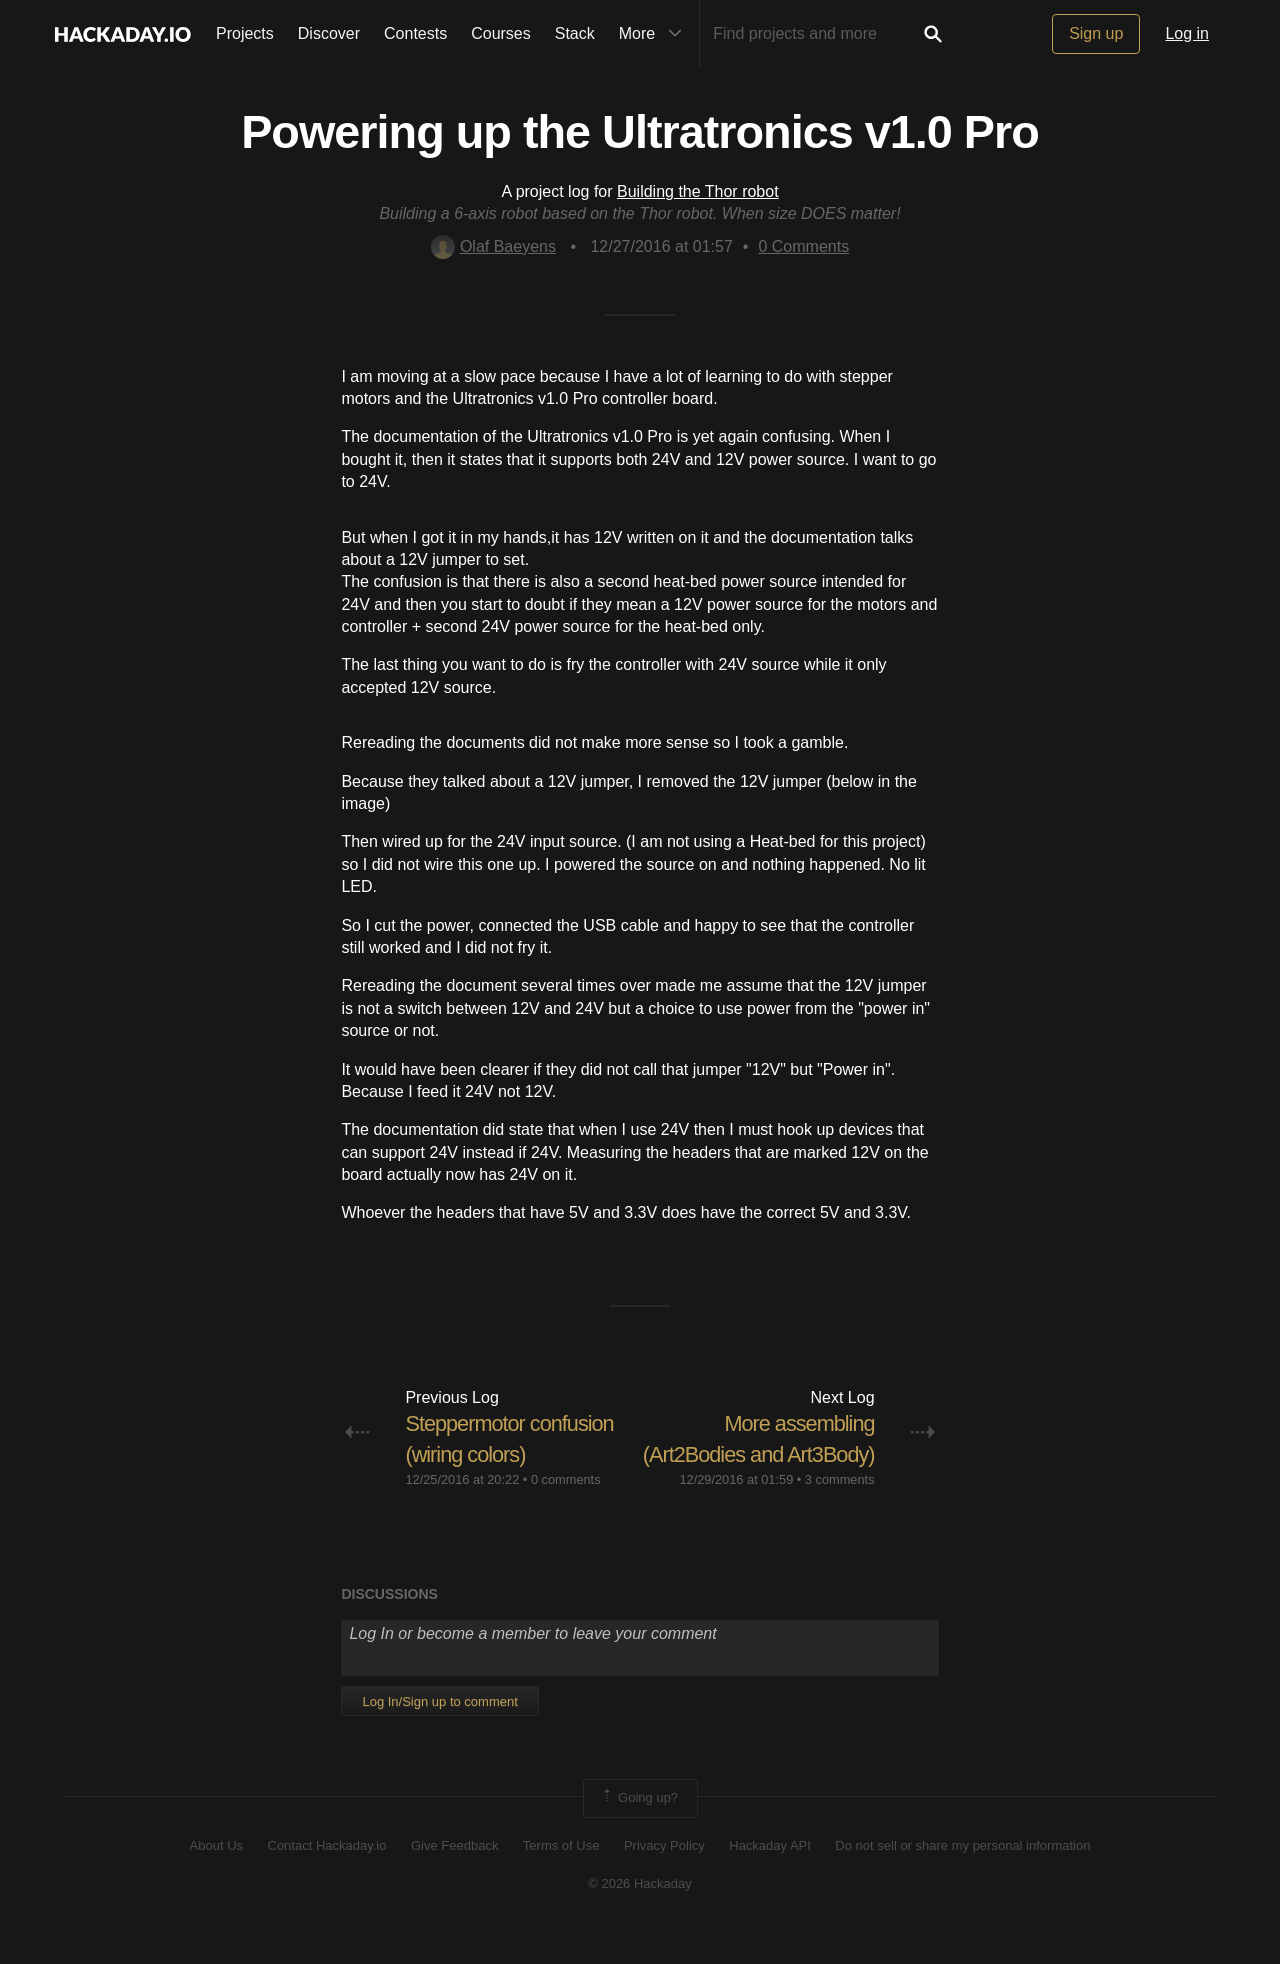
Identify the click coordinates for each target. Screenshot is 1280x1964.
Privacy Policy (664, 1875)
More (655, 34)
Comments (803, 246)
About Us (216, 1875)
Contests (415, 33)
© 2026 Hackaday (640, 1914)
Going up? (639, 1829)
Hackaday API (770, 1875)
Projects (245, 33)
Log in (1187, 33)
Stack (575, 33)
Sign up (1096, 33)
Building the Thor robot (698, 191)
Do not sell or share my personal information (962, 1875)
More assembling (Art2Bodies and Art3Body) (798, 1454)
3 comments (840, 1510)
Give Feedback (454, 1875)
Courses (501, 33)
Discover (329, 33)
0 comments (566, 1479)
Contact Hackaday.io (327, 1875)
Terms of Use (561, 1875)
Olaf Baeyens (493, 246)
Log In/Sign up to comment (439, 1732)
